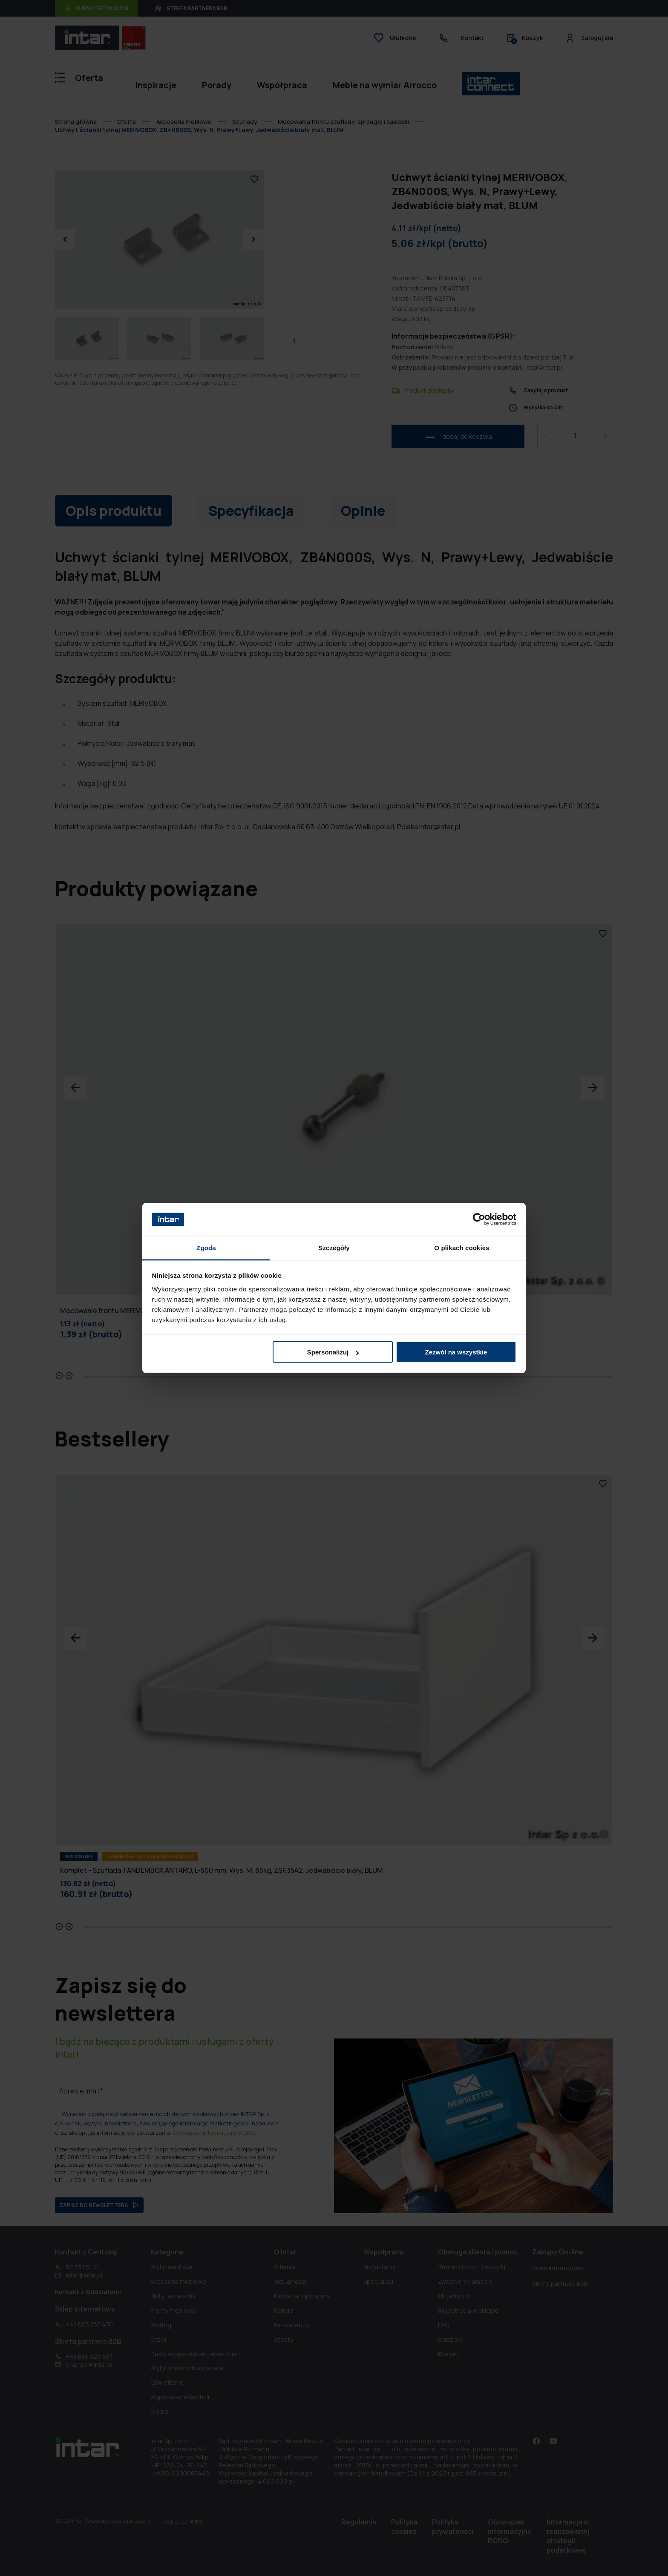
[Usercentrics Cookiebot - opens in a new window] (479, 1219)
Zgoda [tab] (206, 1247)
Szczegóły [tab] (333, 1247)
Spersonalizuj (333, 1352)
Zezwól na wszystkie (456, 1352)
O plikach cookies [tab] (461, 1247)
